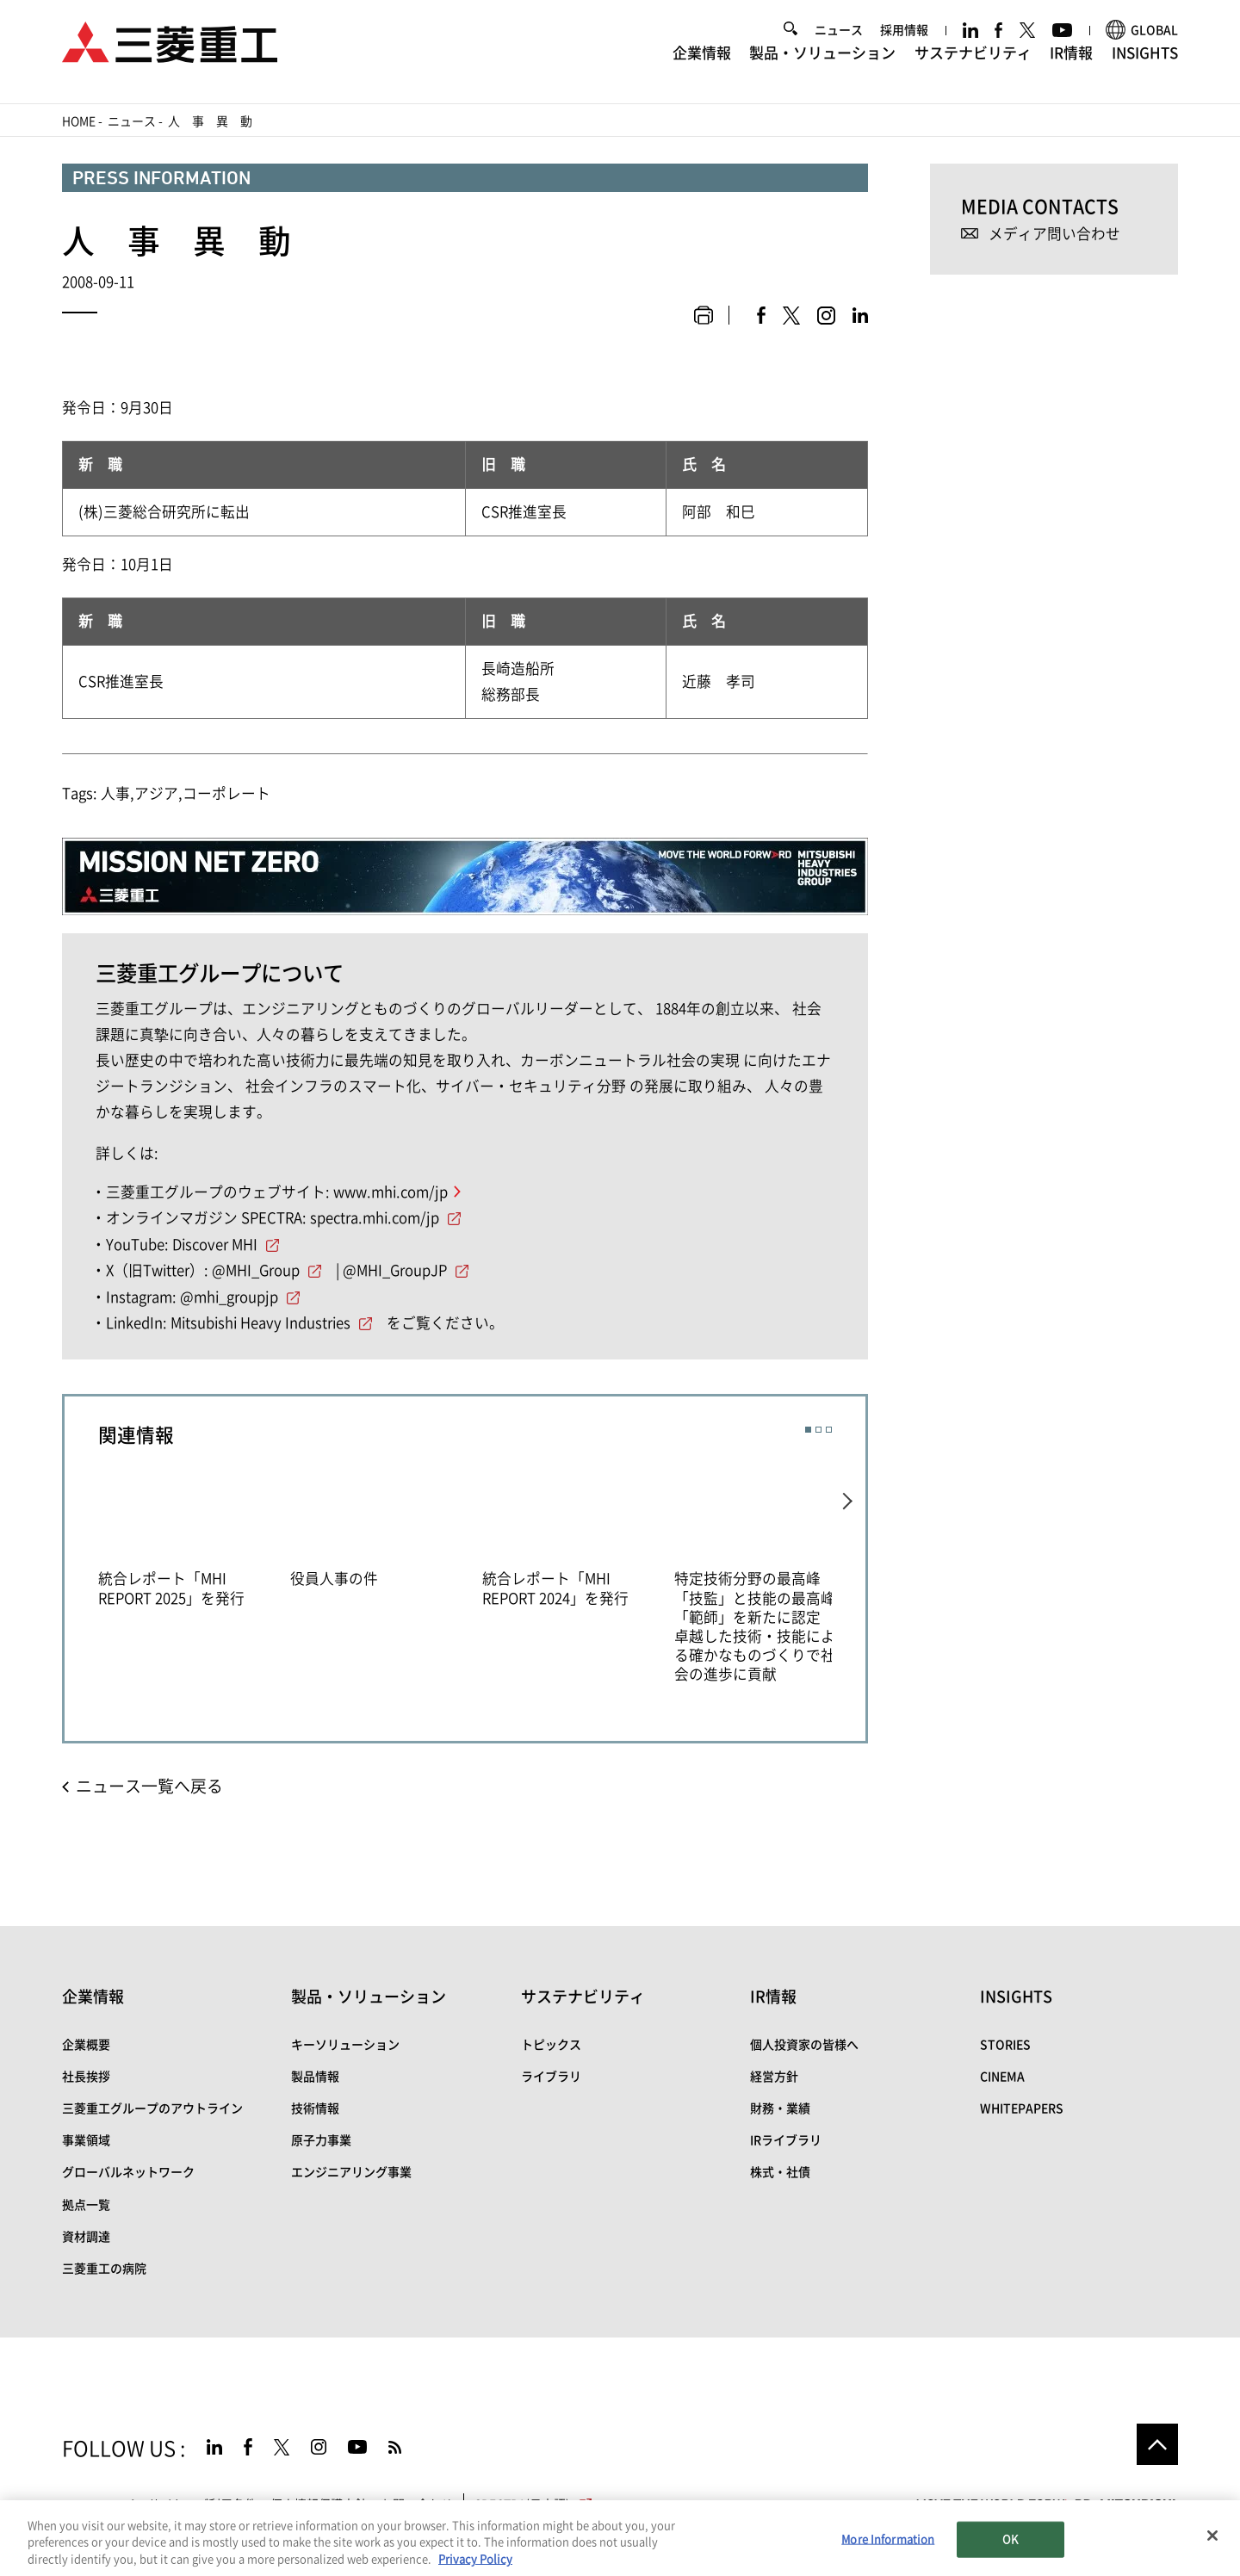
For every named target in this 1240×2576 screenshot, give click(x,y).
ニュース (839, 40)
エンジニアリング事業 (351, 2172)
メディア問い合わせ (1054, 233)
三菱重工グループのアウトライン (152, 2108)
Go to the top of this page (1157, 2444)
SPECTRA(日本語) (534, 2505)
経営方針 (774, 2077)
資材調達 (86, 2237)
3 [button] (829, 1430)
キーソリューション (345, 2045)
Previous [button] (81, 1560)
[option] (194, 1535)
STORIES (1005, 2045)
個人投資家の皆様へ (804, 2045)
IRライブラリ (786, 2140)
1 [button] (808, 1430)
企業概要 (86, 2045)
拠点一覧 (86, 2205)
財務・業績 (780, 2108)
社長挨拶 (86, 2077)
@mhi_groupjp (229, 1297)
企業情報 (702, 62)
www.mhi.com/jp (390, 1192)
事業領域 (86, 2140)
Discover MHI (214, 1244)
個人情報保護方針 (318, 2505)
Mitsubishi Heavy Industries (260, 1323)
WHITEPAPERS (1021, 2108)
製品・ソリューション (822, 62)
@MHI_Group (256, 1270)
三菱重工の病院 (104, 2269)
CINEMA (1002, 2077)
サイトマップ (98, 2505)
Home (79, 121)
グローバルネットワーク (128, 2172)
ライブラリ (551, 2077)
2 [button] (818, 1430)
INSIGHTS (1145, 62)
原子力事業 (321, 2140)
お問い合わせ (417, 2505)
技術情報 (315, 2108)
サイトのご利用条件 (202, 2505)
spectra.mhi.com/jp (374, 1218)
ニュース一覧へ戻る (149, 1786)
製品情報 (315, 2077)
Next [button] (848, 1560)
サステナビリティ (973, 62)
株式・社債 (780, 2172)
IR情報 (1071, 62)
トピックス (551, 2045)
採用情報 (904, 40)
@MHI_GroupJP (395, 1270)
